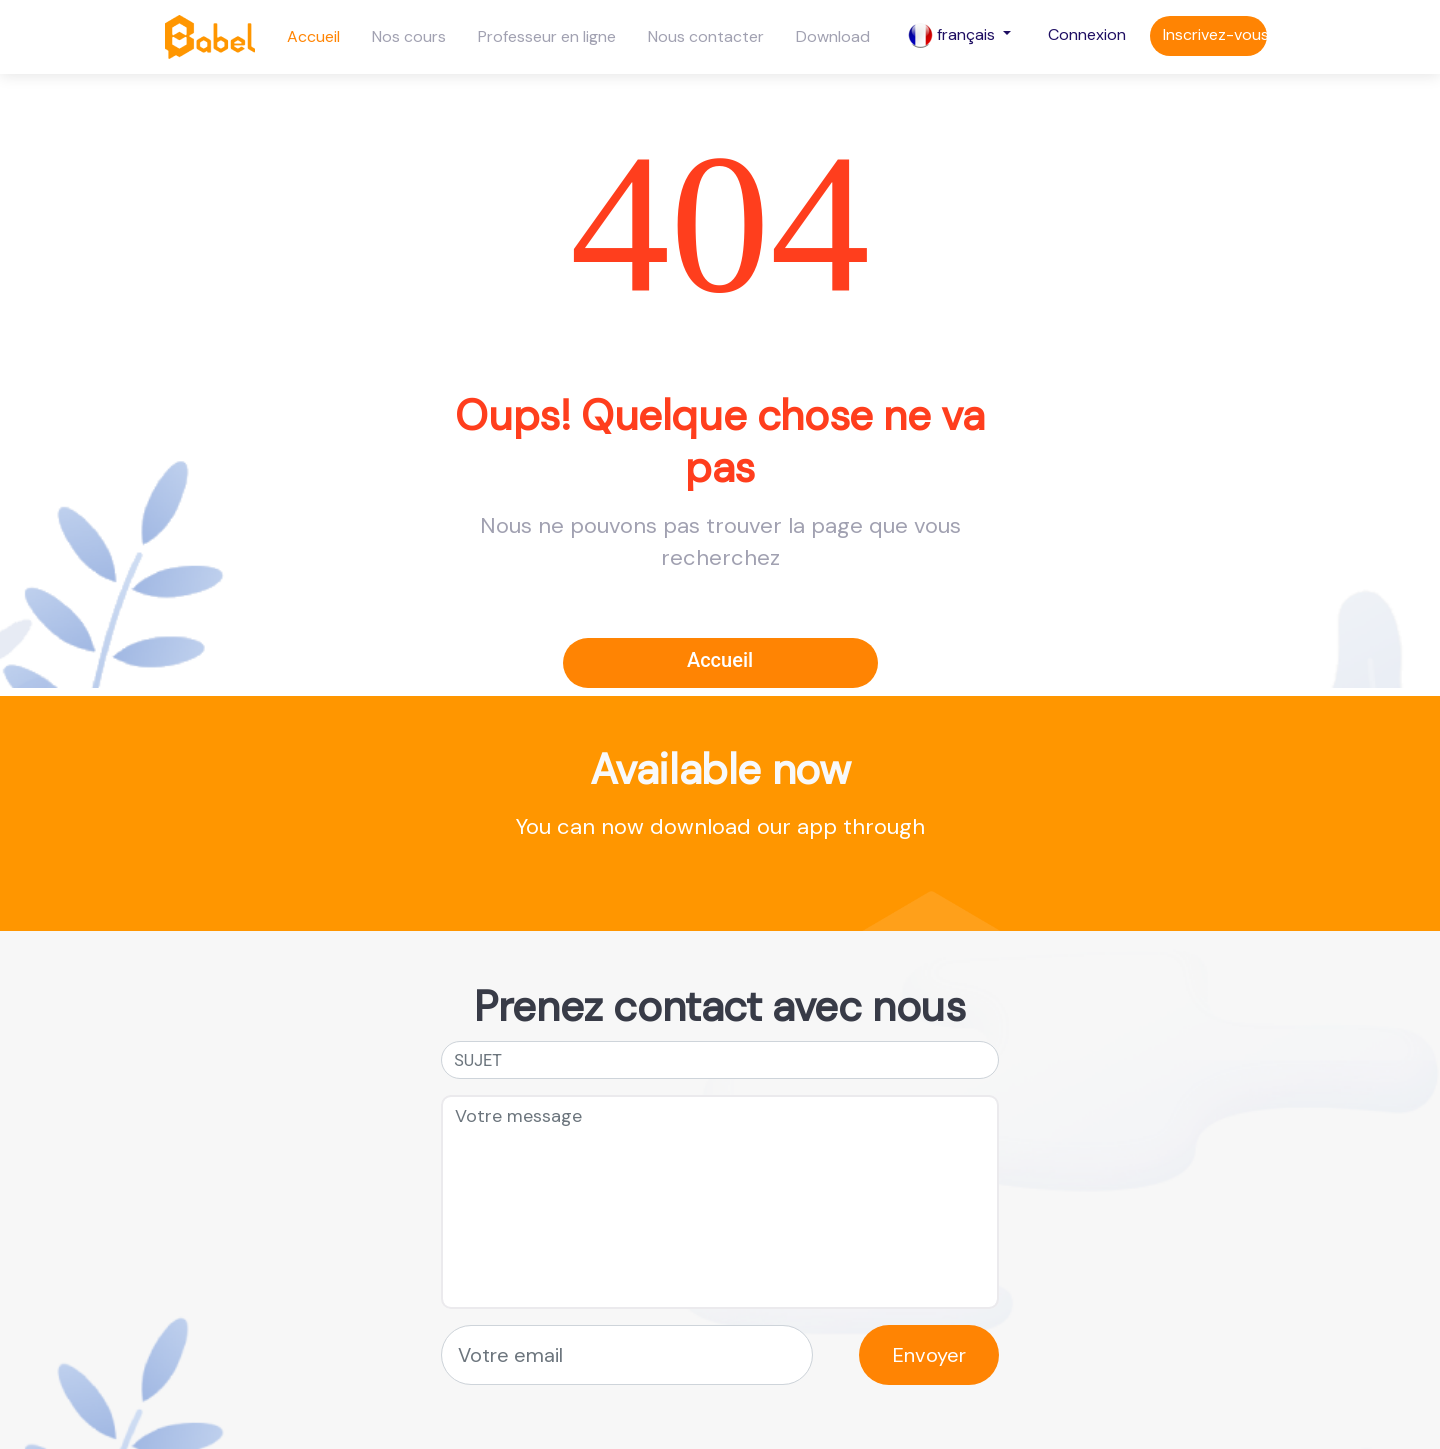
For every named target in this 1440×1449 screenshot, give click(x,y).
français (953, 35)
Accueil (313, 36)
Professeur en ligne (547, 36)
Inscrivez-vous (1215, 34)
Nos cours (409, 36)
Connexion (1087, 34)
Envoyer (929, 1355)
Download (833, 36)
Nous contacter (706, 36)
